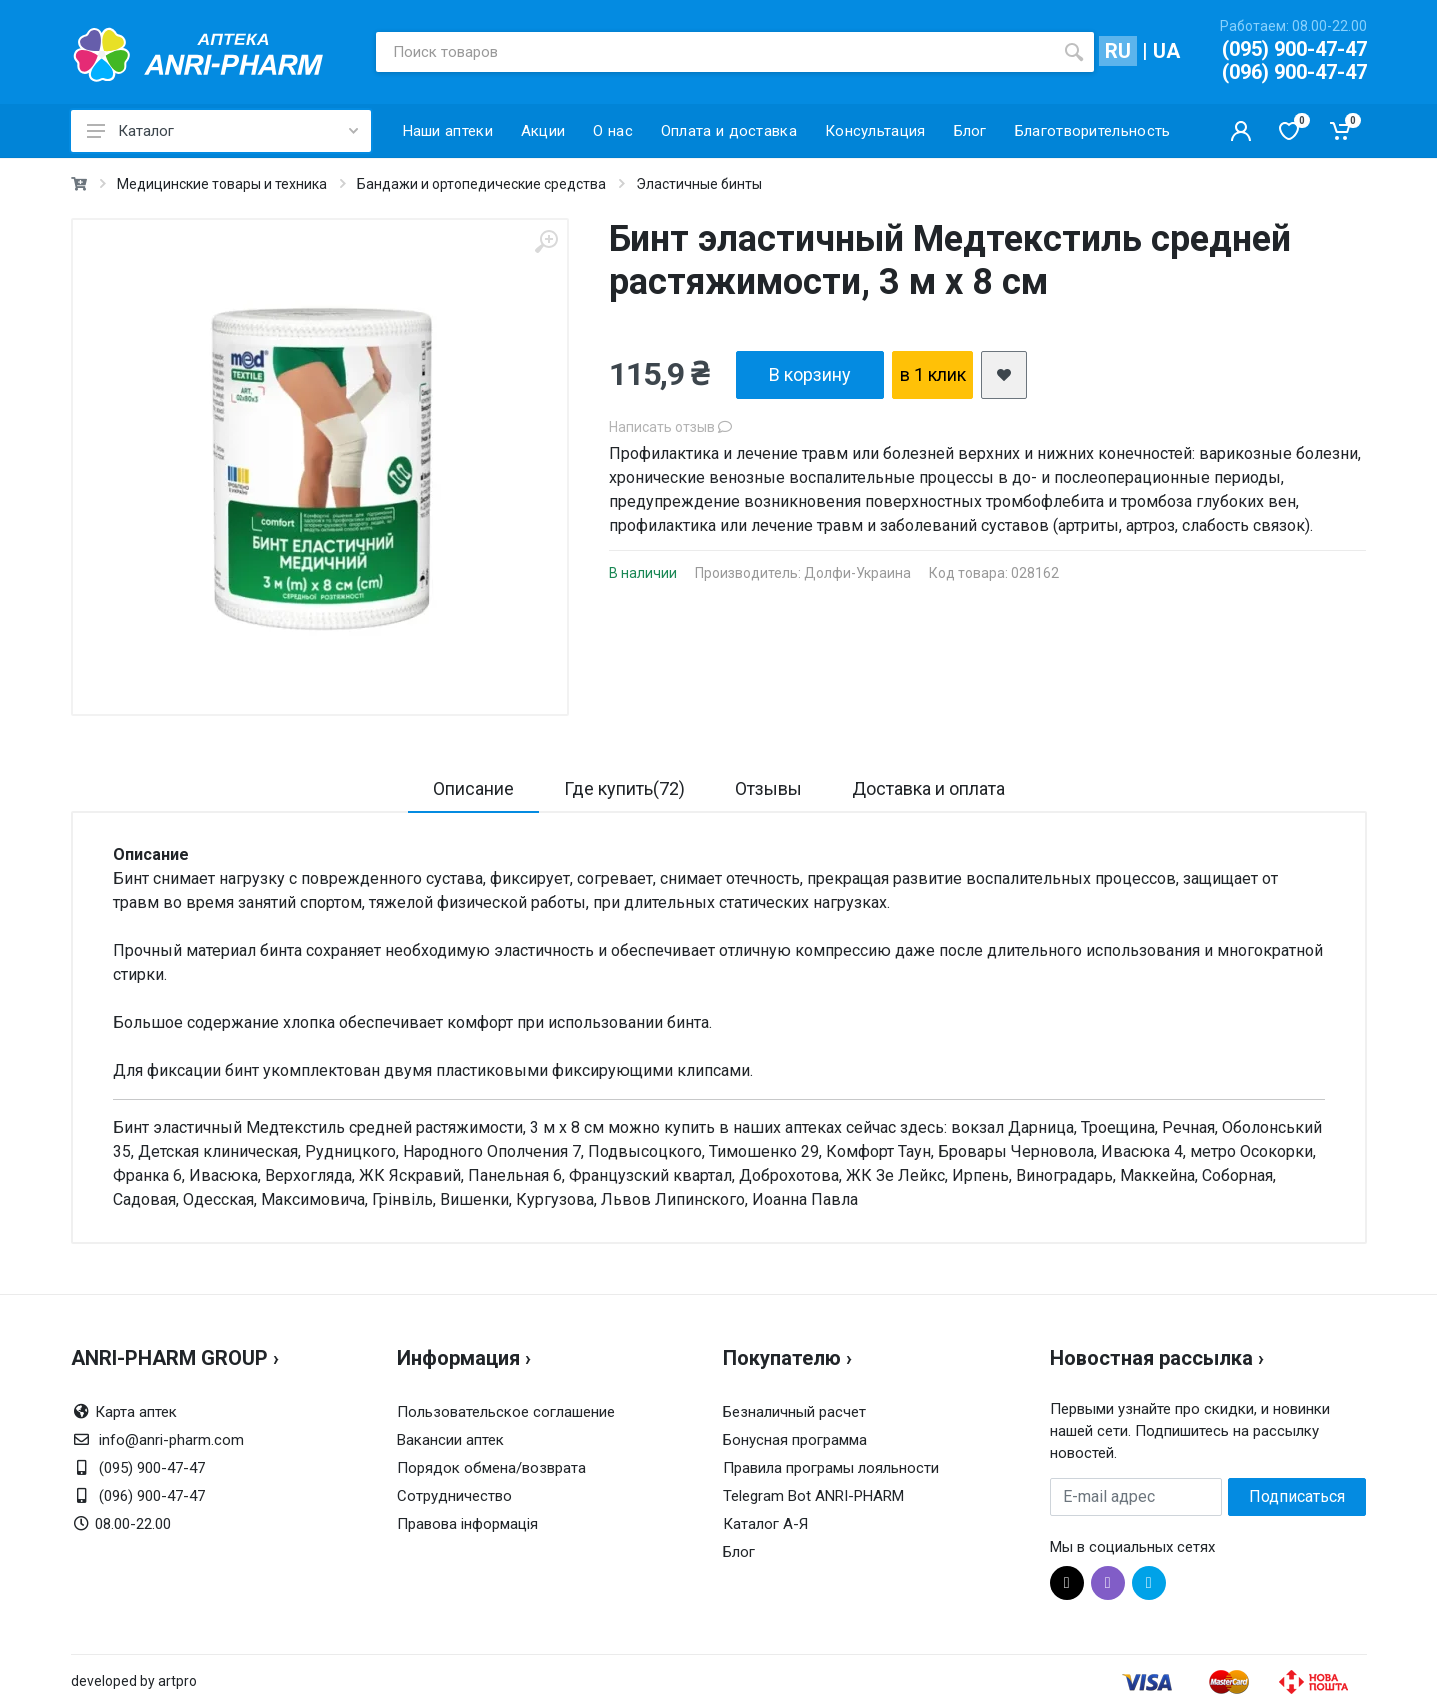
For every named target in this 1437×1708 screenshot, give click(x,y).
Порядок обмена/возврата (491, 1468)
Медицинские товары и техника (222, 184)
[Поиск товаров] (715, 52)
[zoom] (546, 241)
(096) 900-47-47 (1294, 72)
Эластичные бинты (699, 184)
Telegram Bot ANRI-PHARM (813, 1496)
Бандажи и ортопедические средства (481, 184)
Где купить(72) (624, 788)
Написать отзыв (670, 427)
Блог (739, 1552)
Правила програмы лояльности (831, 1468)
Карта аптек (136, 1412)
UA (1166, 51)
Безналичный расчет (794, 1412)
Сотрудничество (454, 1496)
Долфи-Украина (857, 573)
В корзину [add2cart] (810, 374)
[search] (1074, 52)
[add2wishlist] (1004, 375)
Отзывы (768, 788)
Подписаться (1297, 1496)
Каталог (222, 131)
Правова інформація (467, 1524)
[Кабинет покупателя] (1241, 131)
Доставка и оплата (928, 788)
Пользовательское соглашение (506, 1412)
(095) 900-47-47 (1294, 49)
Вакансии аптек (450, 1440)
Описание (473, 788)
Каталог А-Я (765, 1524)
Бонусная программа (795, 1440)
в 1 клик (933, 374)
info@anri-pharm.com (171, 1440)
